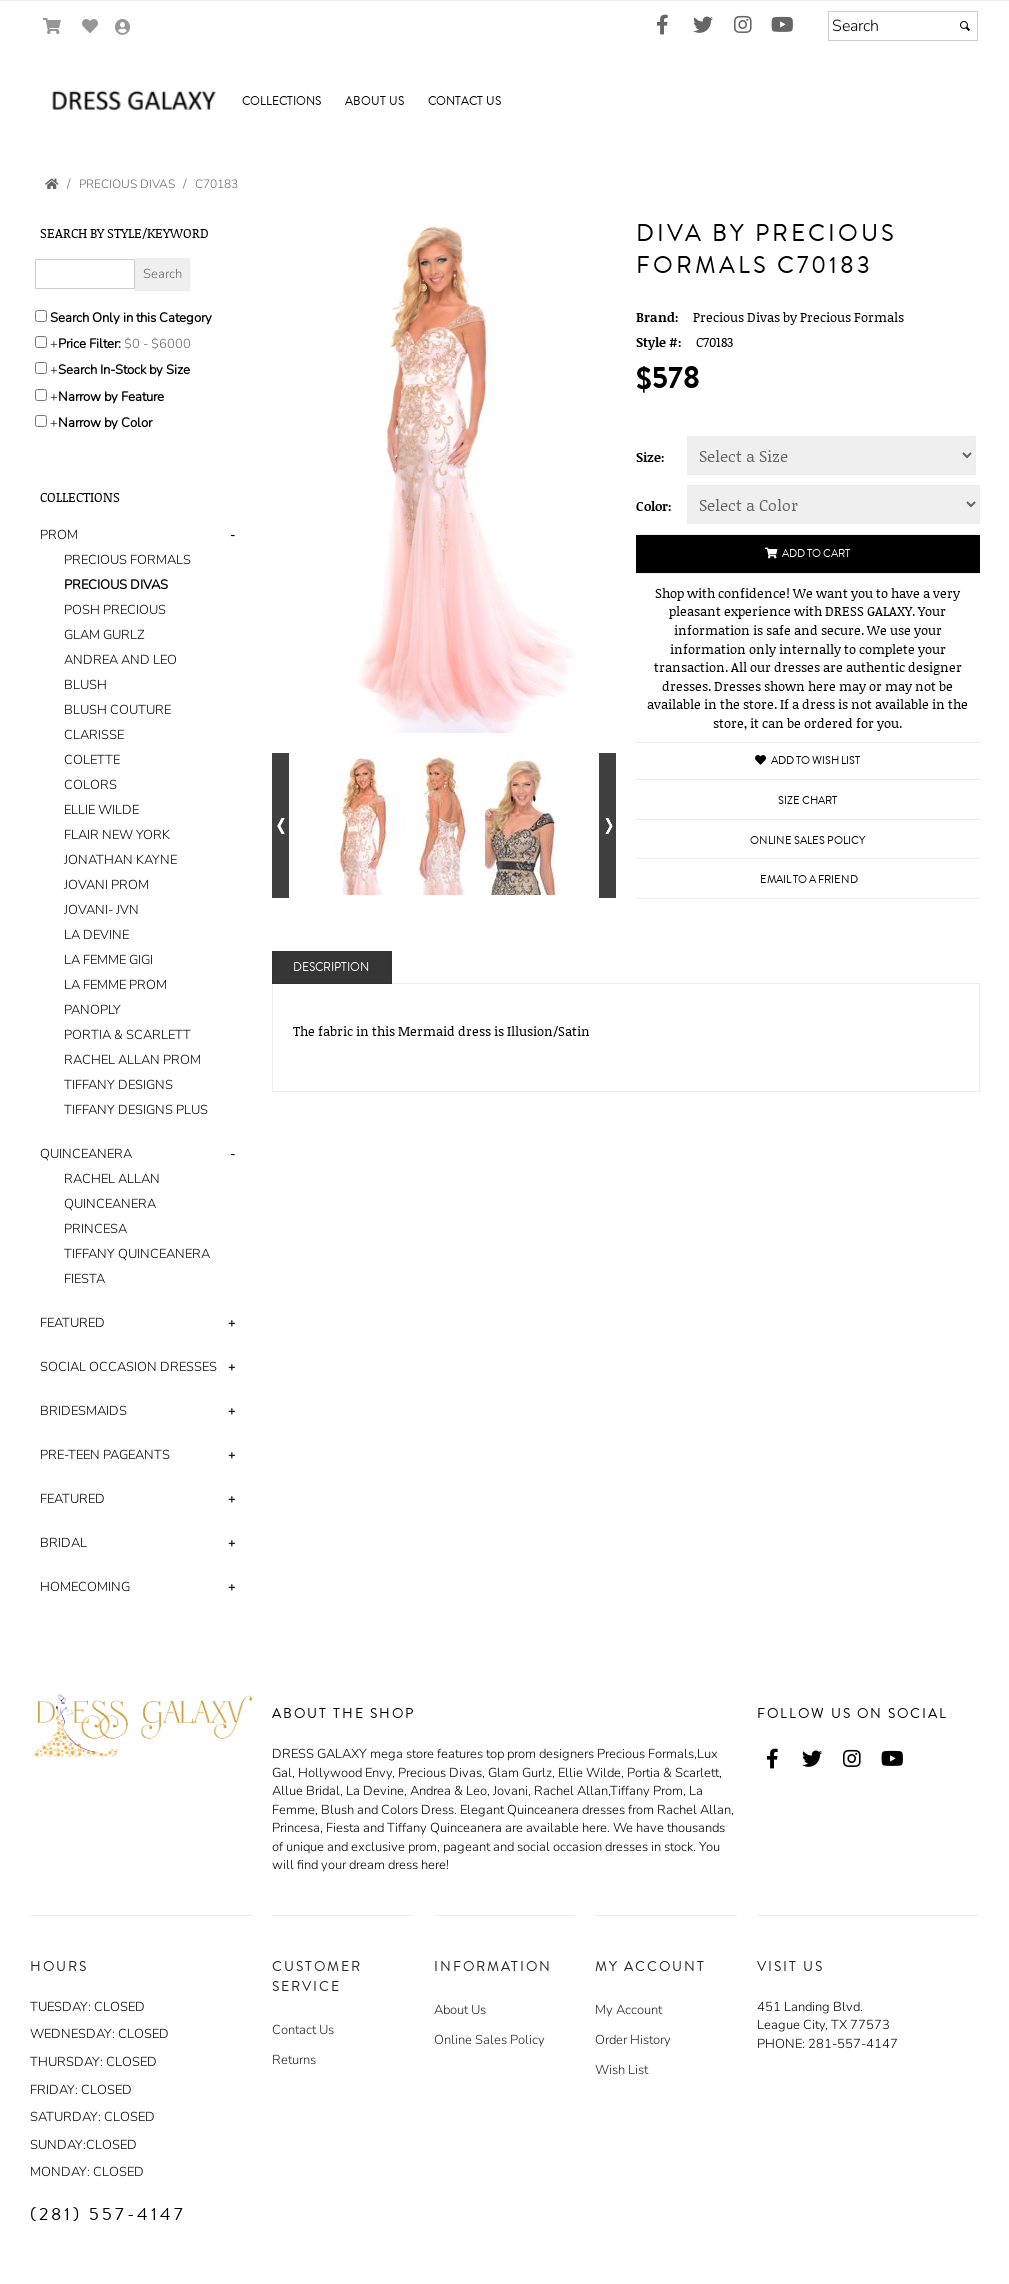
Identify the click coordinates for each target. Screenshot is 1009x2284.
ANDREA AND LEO (120, 660)
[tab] (141, 823)
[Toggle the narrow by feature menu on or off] (41, 395)
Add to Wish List (807, 760)
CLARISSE (94, 735)
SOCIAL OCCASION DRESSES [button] (128, 1367)
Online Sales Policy (489, 2040)
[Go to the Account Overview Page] (123, 28)
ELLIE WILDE (101, 810)
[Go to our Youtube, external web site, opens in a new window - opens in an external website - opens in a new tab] (783, 26)
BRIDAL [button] (63, 1543)
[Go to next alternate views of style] (607, 825)
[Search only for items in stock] (41, 368)
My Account (628, 2010)
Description (331, 967)
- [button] (232, 535)
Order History (633, 2040)
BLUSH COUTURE (117, 710)
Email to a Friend (809, 879)
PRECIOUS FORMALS (127, 560)
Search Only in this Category (131, 318)
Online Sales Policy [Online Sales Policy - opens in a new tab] (807, 840)
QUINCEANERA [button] (86, 1154)
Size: (650, 457)
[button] (281, 102)
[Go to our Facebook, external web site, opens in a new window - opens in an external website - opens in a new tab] (663, 26)
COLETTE (92, 760)
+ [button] (231, 1323)
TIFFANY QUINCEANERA (137, 1254)
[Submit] (965, 26)
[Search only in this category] (41, 316)
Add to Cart (807, 553)
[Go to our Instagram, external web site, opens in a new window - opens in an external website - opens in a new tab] (743, 26)
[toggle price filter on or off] (41, 342)
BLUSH (85, 685)
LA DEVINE (96, 935)
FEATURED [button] (72, 1323)
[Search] (903, 26)
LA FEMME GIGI (108, 960)
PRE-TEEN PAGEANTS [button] (105, 1455)
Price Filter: (89, 344)
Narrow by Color (105, 423)
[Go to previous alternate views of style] (280, 825)
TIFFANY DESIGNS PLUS (136, 1110)
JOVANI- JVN (101, 910)
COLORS (90, 785)
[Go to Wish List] (90, 26)
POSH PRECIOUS (115, 610)
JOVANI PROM (106, 885)
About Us (460, 2010)
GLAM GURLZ (104, 635)
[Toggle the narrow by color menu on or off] (41, 421)
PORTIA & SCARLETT (127, 1035)
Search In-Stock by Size (124, 370)
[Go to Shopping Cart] (52, 26)
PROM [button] (59, 535)
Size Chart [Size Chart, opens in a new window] (807, 800)
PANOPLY (92, 1010)
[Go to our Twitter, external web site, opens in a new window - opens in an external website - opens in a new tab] (703, 26)
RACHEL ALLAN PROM (132, 1060)
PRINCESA (95, 1229)
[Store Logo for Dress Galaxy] (130, 102)
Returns (294, 2060)
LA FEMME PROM (115, 985)
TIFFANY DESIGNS (118, 1085)
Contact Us (303, 2030)
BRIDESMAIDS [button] (83, 1411)
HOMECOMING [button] (85, 1587)
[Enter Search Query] (85, 274)
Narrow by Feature (111, 397)
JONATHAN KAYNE (120, 860)
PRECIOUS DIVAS (116, 585)
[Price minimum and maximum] (164, 344)
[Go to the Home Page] (52, 184)
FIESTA (84, 1279)
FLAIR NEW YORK (117, 835)
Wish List (621, 2070)
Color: (654, 506)
